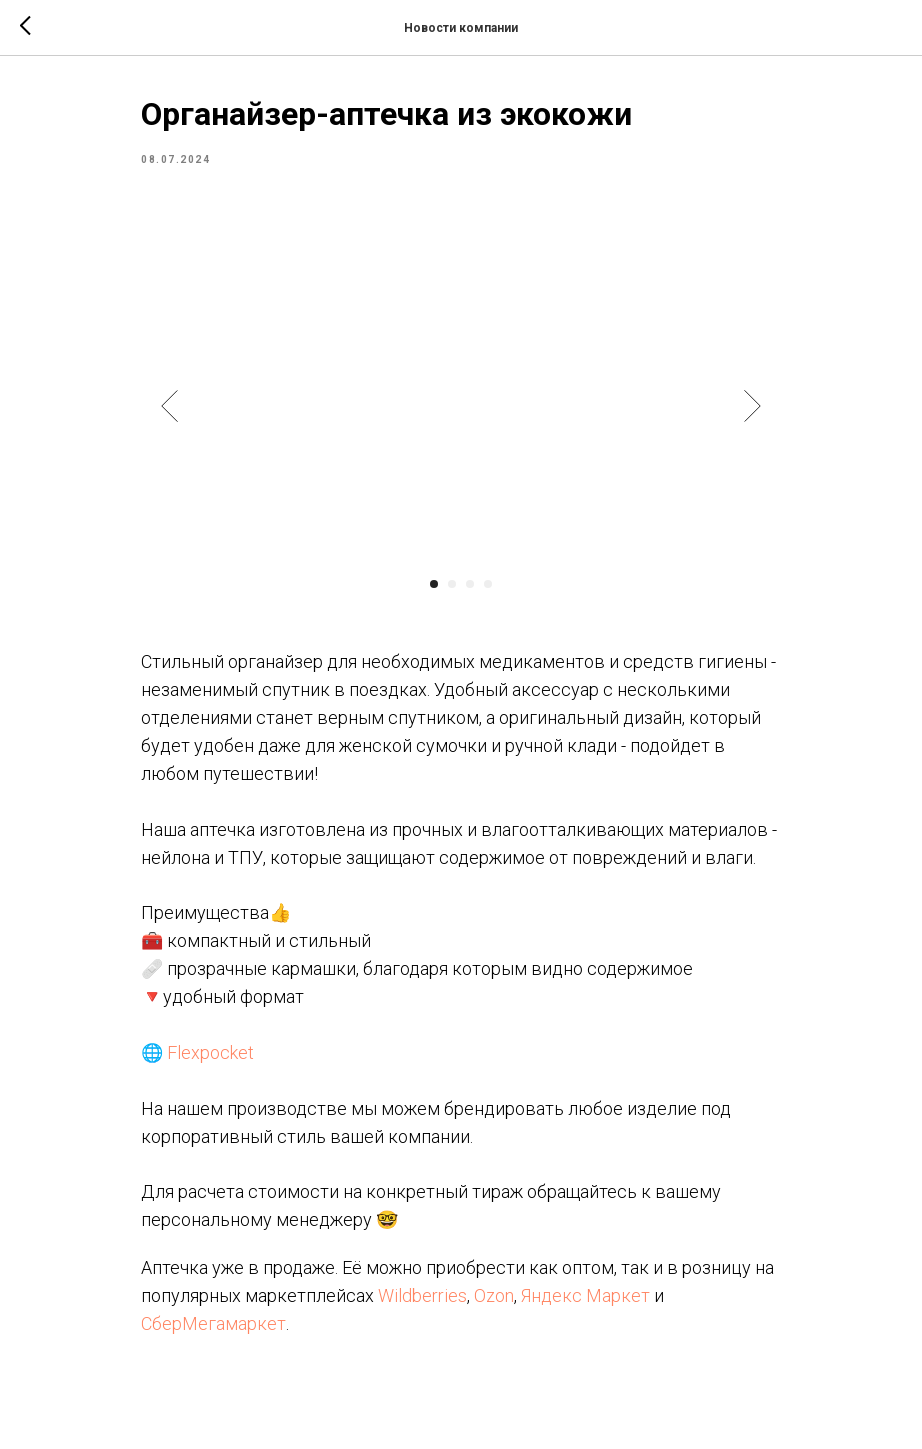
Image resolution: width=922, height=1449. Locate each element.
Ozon (494, 1295)
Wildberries (422, 1295)
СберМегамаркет (213, 1323)
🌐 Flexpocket (197, 1052)
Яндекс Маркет (585, 1295)
